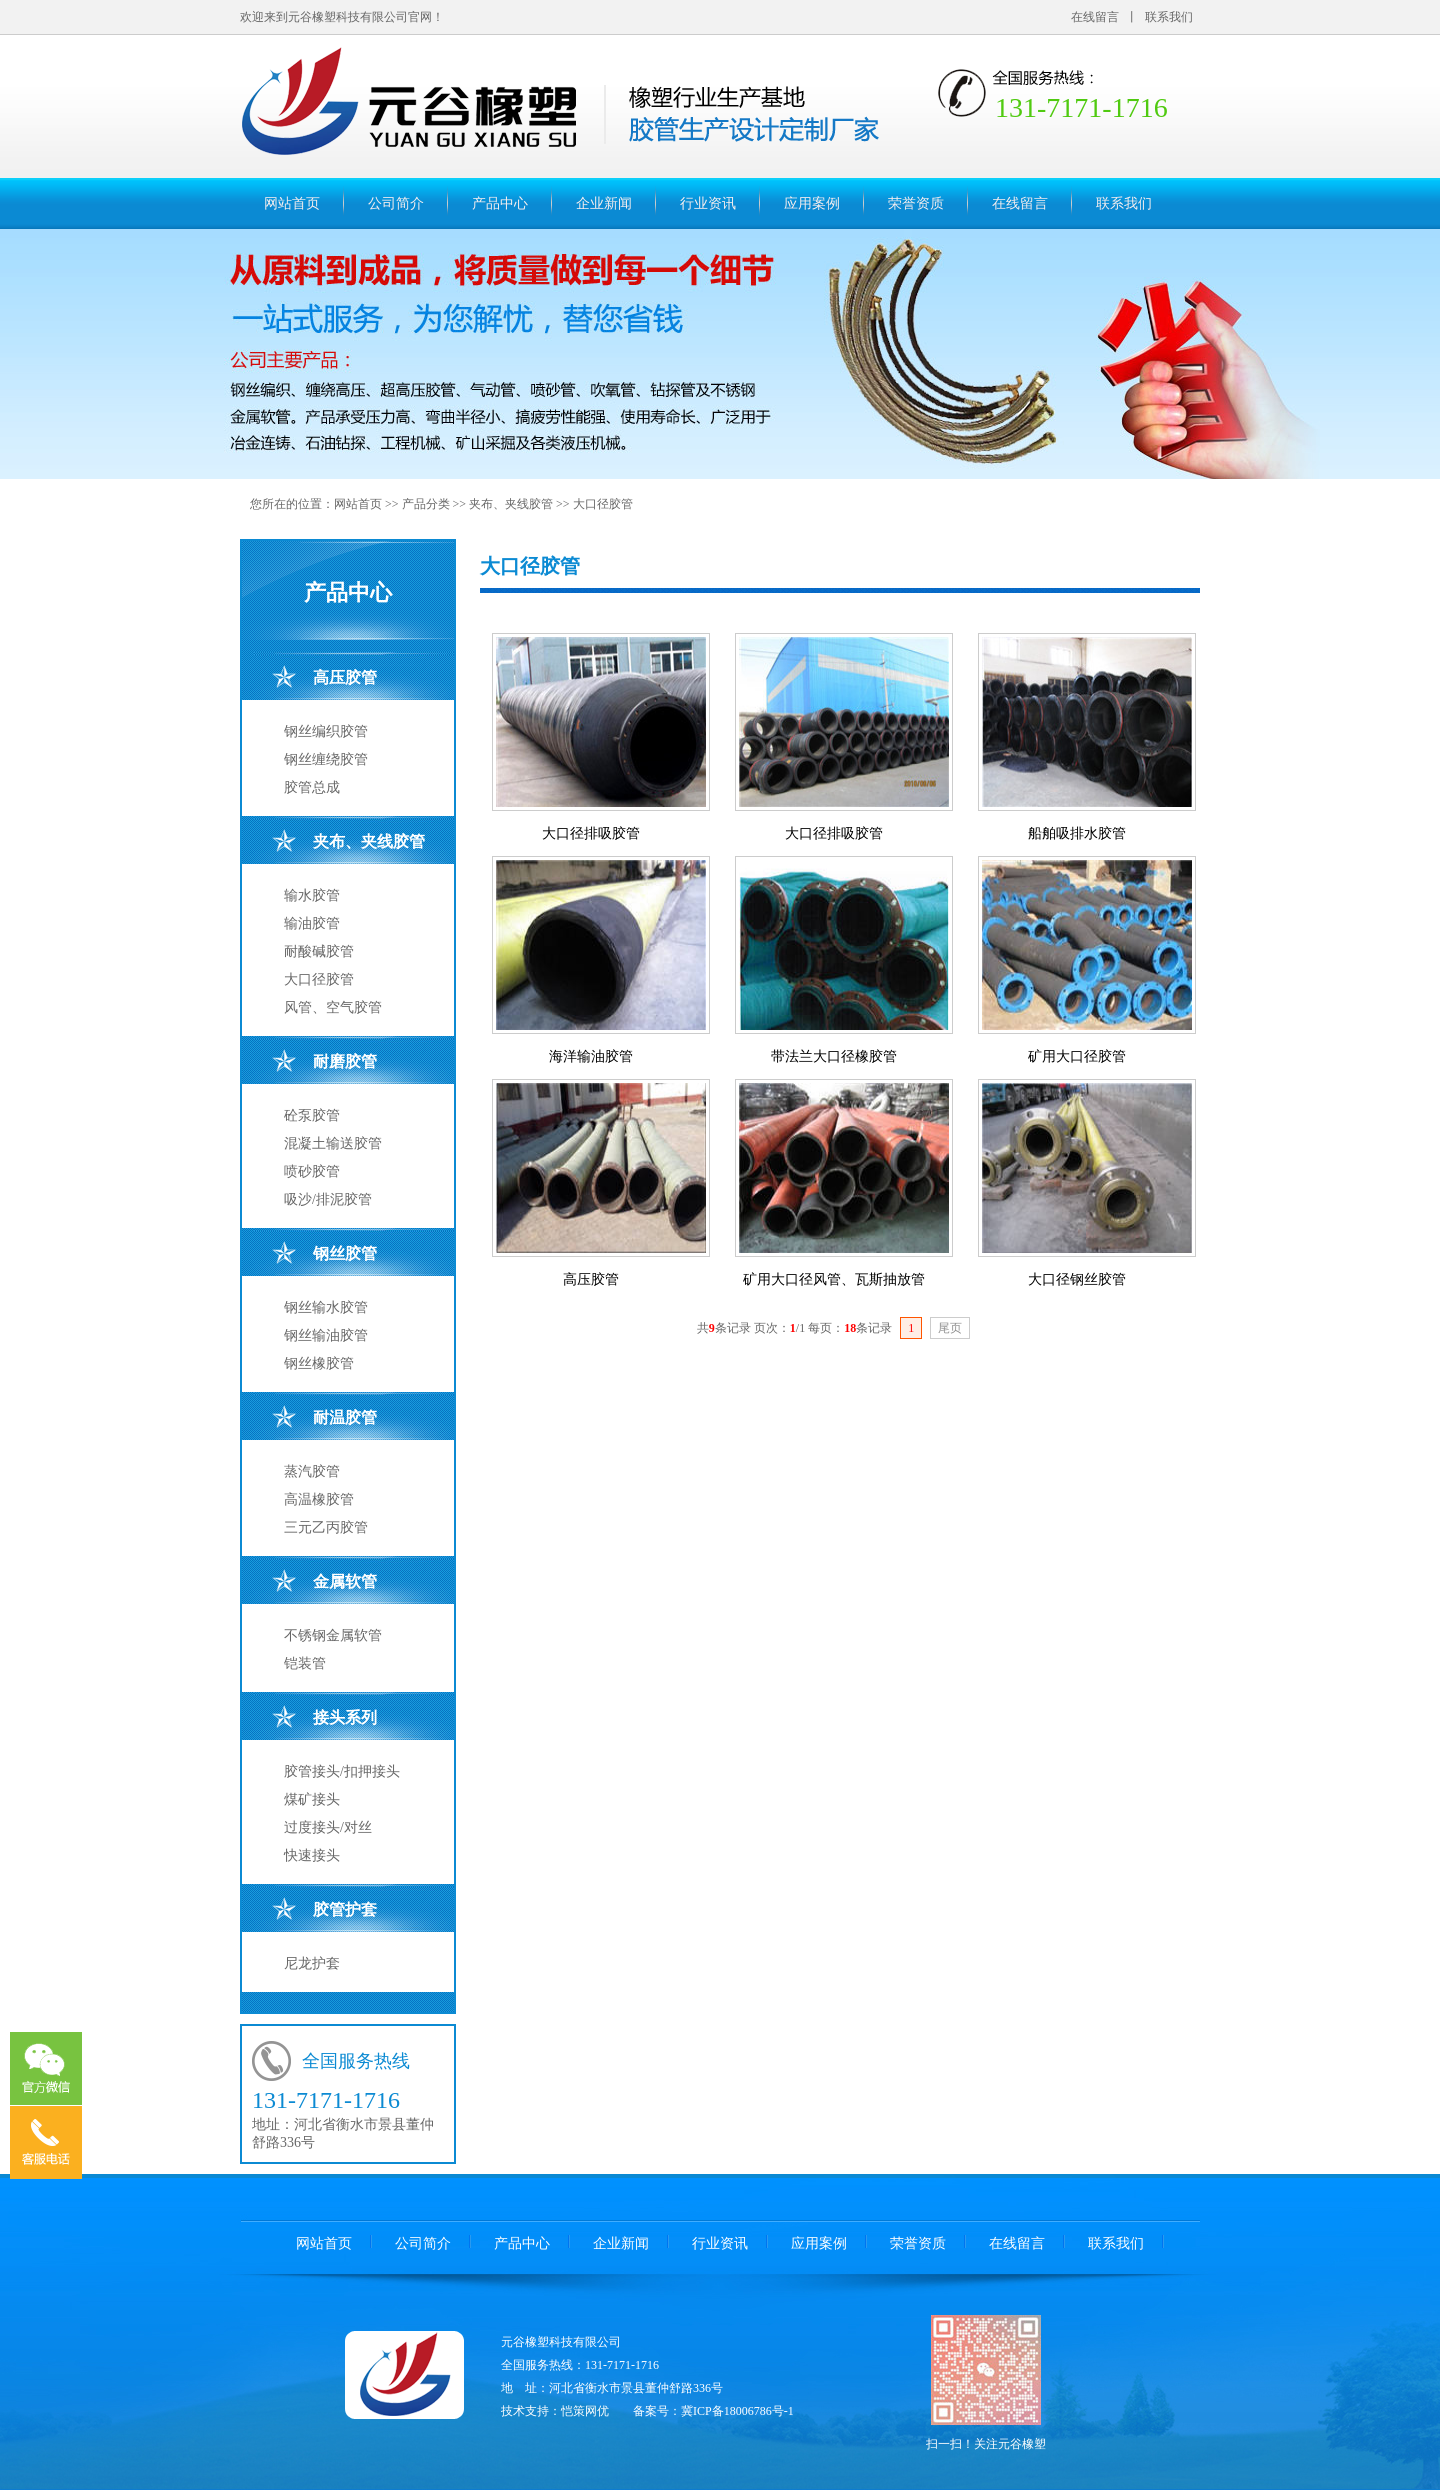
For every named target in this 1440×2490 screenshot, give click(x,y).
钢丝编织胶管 (326, 731)
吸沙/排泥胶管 (328, 1199)
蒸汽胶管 (312, 1471)
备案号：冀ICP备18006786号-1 (713, 2411)
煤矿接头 (312, 1799)
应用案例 (812, 203)
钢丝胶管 (345, 1253)
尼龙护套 (312, 1963)
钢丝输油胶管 (326, 1335)
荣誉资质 (916, 203)
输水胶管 (312, 895)
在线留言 (1095, 17)
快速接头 (312, 1855)
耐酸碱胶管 (319, 951)
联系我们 (1169, 17)
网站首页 (292, 203)
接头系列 (345, 1717)
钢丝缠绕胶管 (326, 759)
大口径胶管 (603, 504)
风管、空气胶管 (333, 1007)
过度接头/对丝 (328, 1827)
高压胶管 (345, 677)
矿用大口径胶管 (1077, 1056)
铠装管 (305, 1663)
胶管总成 (312, 787)
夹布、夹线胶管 (511, 504)
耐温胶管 (345, 1417)
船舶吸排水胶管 (1077, 833)
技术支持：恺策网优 (555, 2411)
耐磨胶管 (345, 1061)
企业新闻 (604, 203)
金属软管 (345, 1581)
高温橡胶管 (319, 1499)
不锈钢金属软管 (333, 1635)
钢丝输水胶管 (326, 1307)
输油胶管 (312, 923)
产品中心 (500, 203)
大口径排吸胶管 (591, 833)
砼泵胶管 (312, 1115)
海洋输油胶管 (591, 1056)
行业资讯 (708, 203)
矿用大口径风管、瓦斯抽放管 (834, 1279)
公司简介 (396, 203)
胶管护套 (345, 1909)
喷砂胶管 (312, 1171)
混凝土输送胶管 (333, 1143)
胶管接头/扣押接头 (342, 1771)
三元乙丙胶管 (326, 1527)
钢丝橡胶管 (319, 1363)
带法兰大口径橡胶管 (834, 1056)
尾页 (950, 1328)
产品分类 (426, 504)
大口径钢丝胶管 (1077, 1279)
